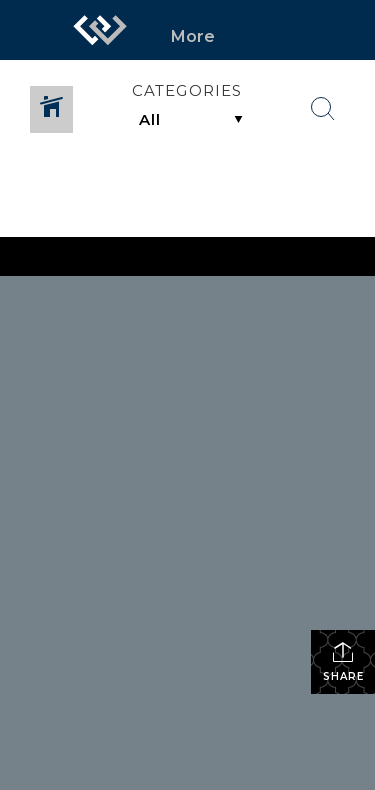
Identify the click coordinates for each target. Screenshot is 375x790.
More (193, 36)
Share (343, 661)
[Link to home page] (100, 30)
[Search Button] (323, 109)
